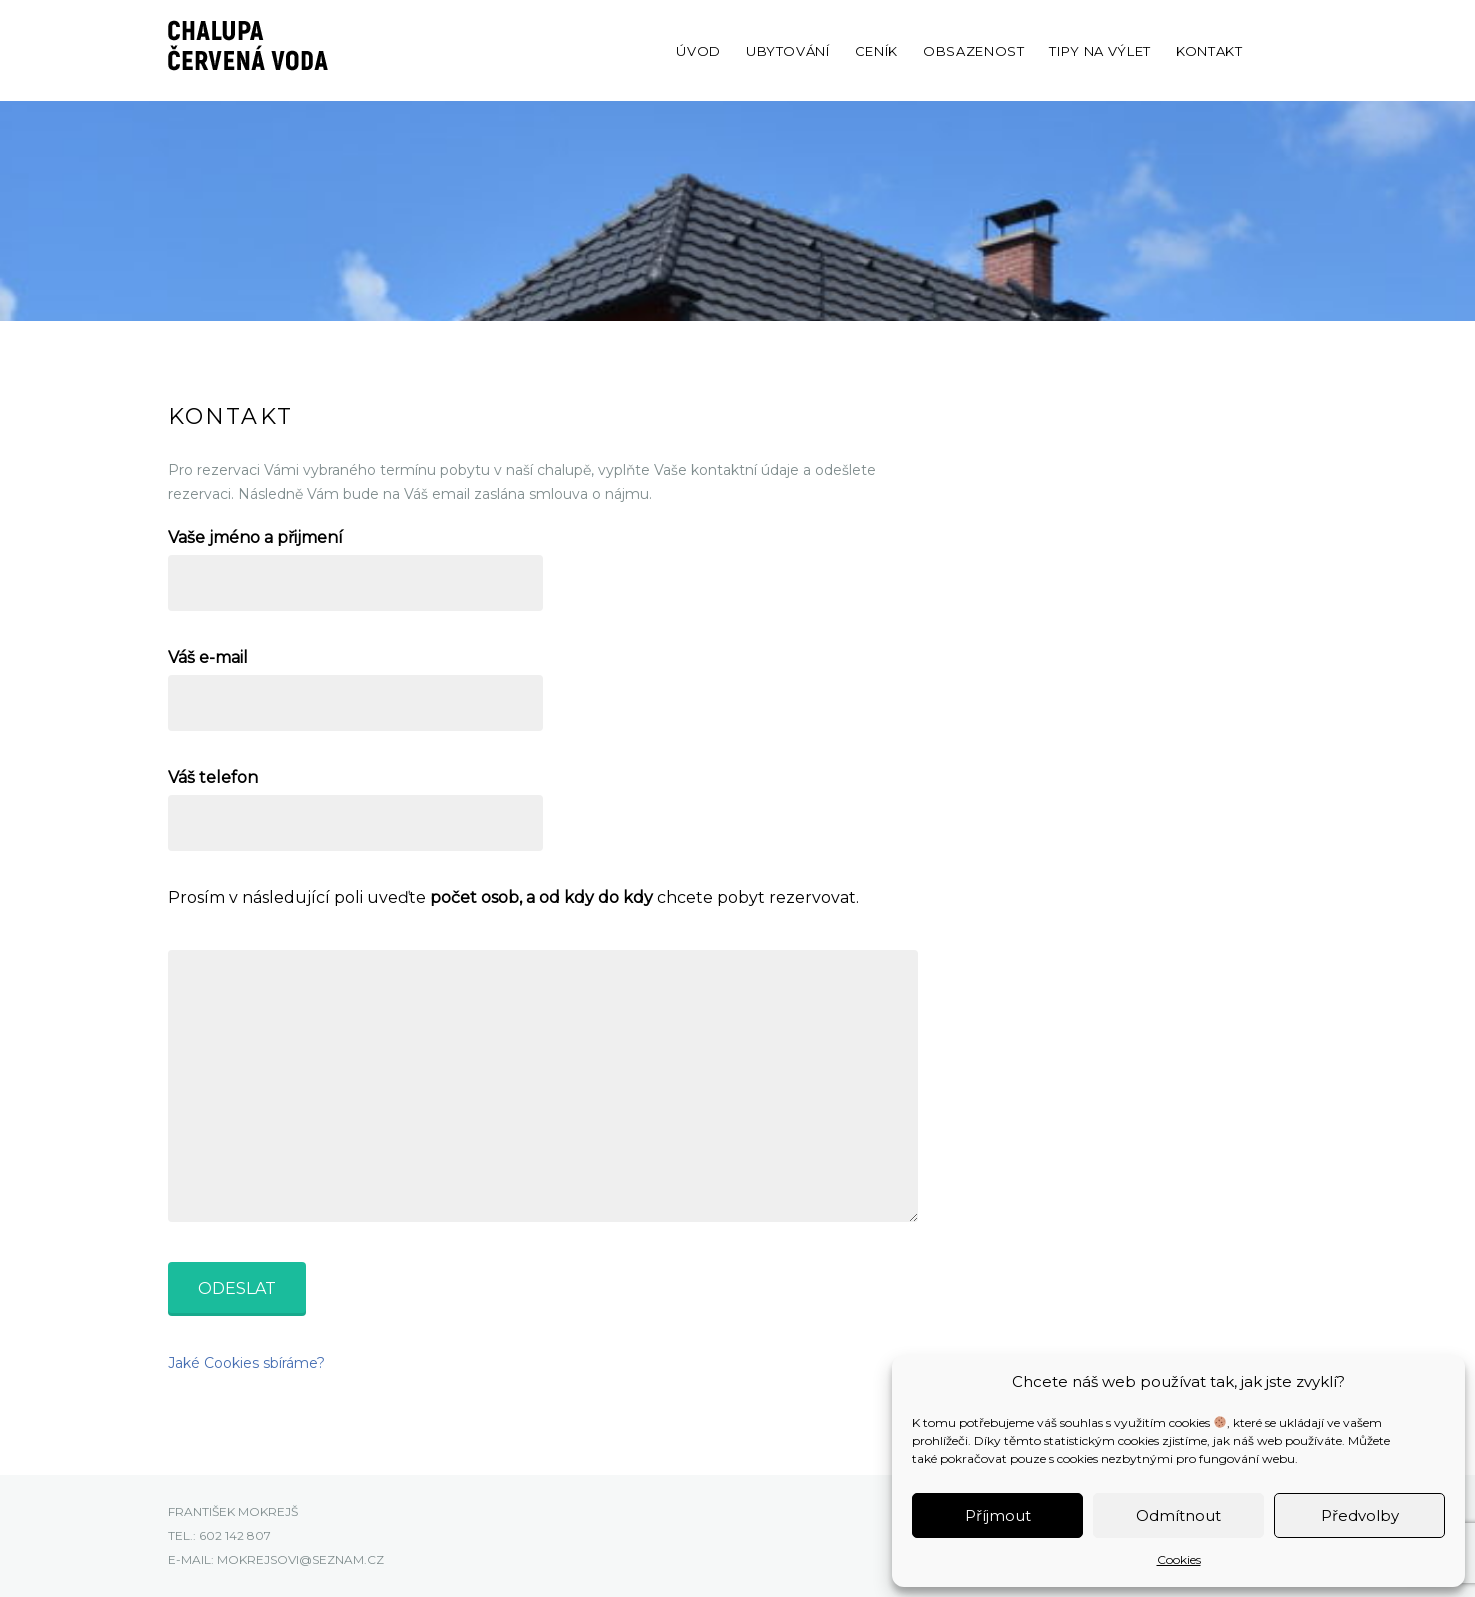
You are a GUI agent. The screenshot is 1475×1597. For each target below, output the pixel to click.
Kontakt (1209, 51)
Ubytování (788, 51)
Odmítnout (1178, 1515)
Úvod (698, 51)
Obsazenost (974, 51)
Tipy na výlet (1099, 51)
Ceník (876, 51)
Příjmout (998, 1515)
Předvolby (1360, 1515)
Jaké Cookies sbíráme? (246, 1363)
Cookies (1179, 1559)
